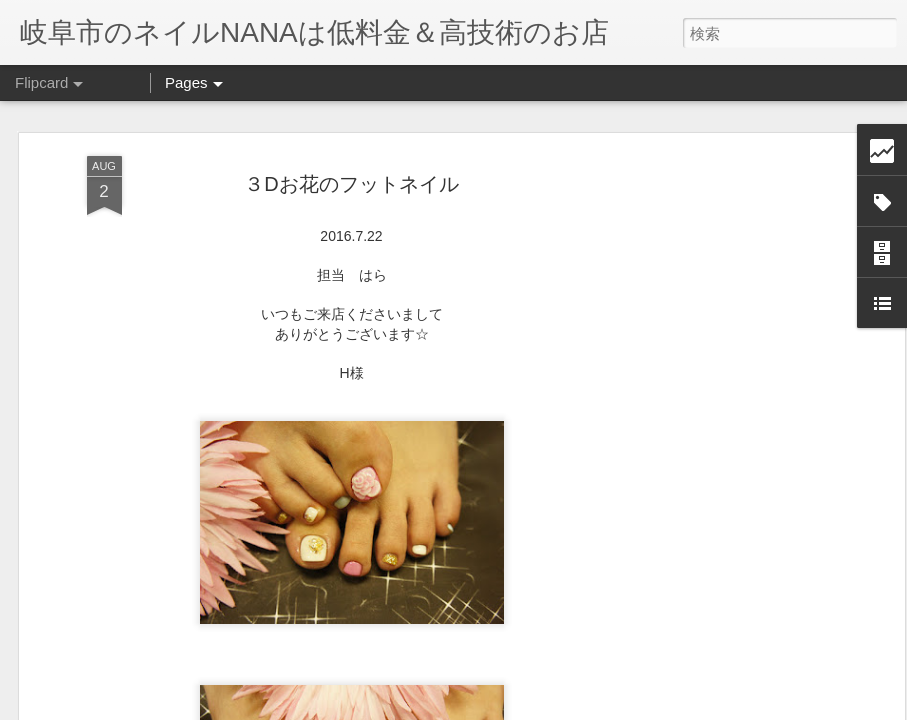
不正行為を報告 (575, 707)
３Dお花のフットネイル (351, 151)
